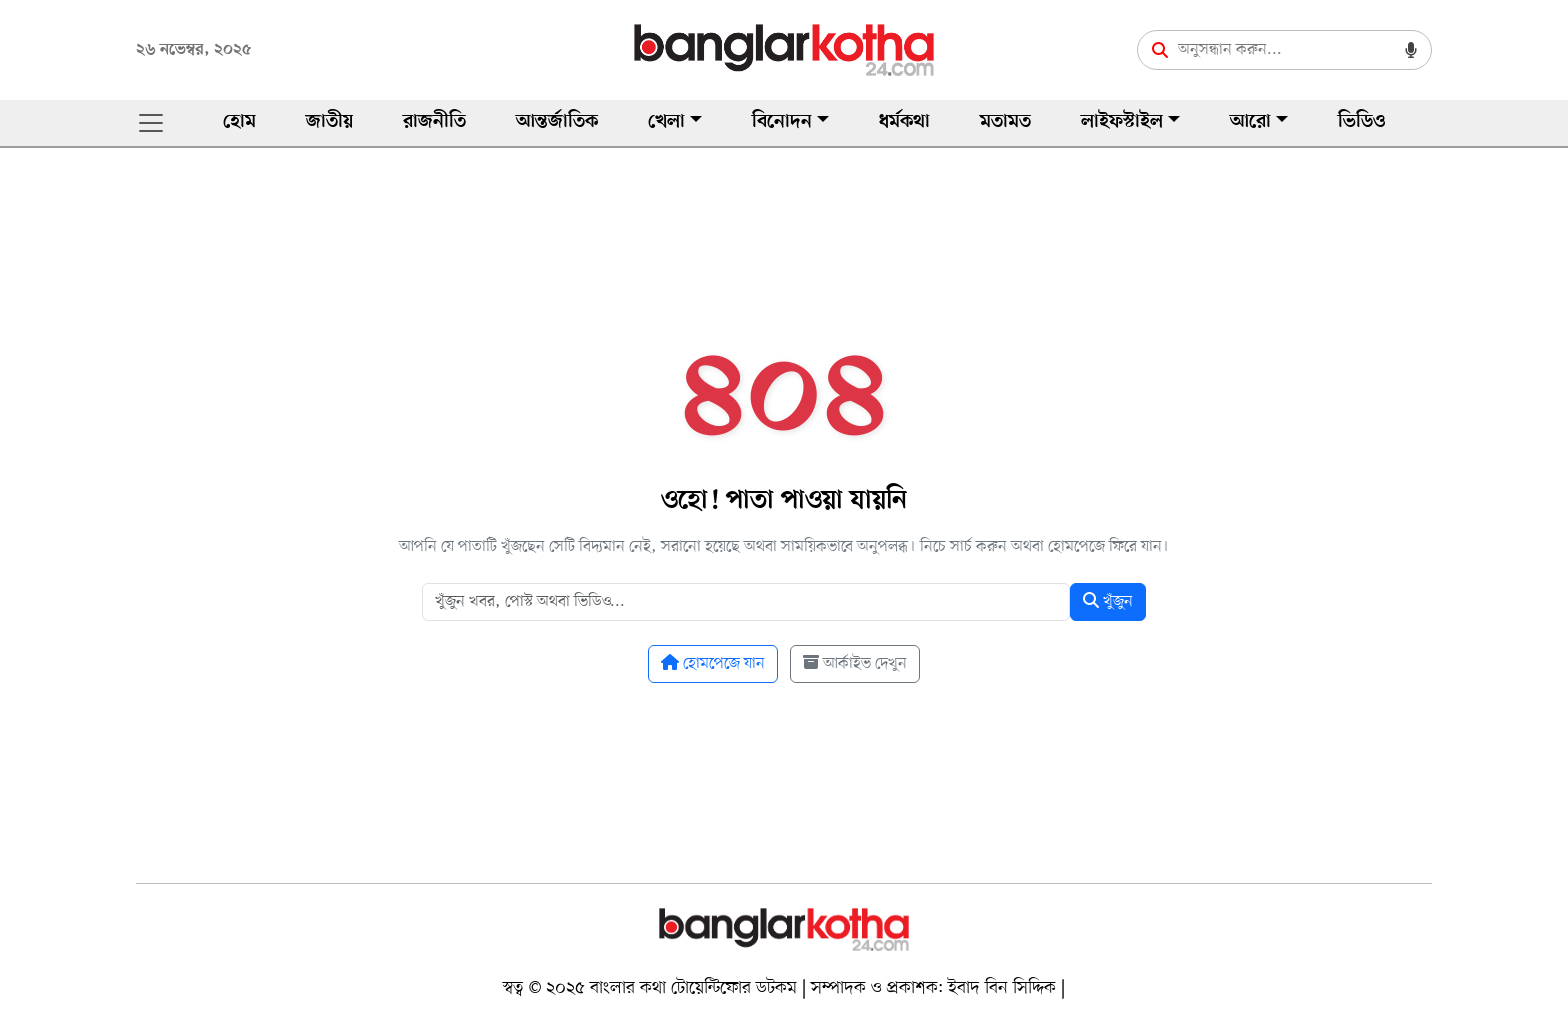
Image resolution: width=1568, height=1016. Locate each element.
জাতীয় (329, 122)
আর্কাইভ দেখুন (855, 664)
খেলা (666, 122)
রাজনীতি (434, 122)
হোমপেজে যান (713, 664)
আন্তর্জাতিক (557, 122)
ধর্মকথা (904, 122)
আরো (1250, 122)
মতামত (1005, 122)
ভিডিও (1361, 122)
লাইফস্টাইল (1122, 122)
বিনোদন (782, 122)
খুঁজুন (1108, 602)
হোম (239, 122)
